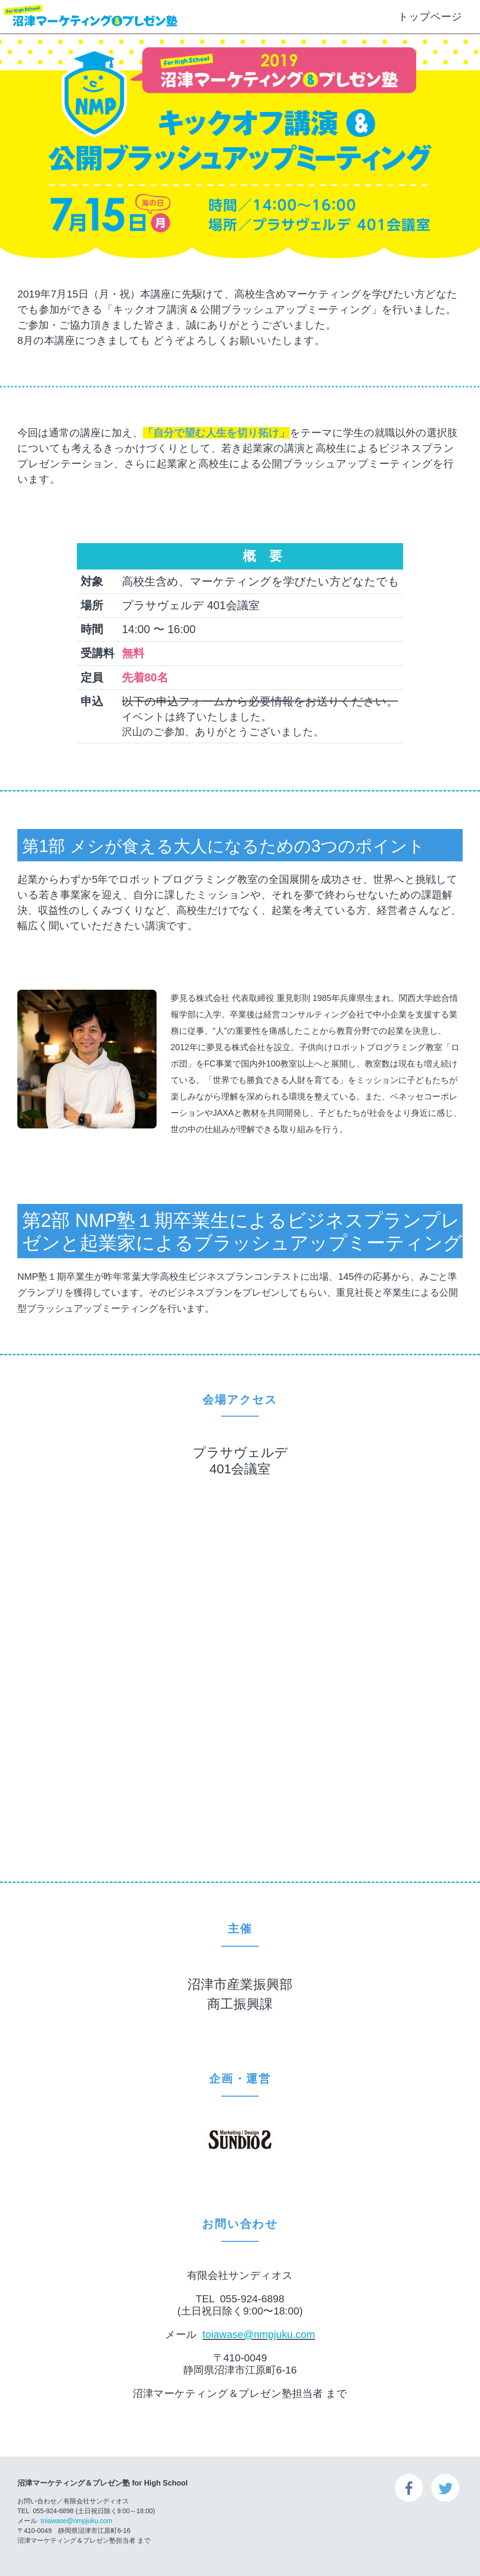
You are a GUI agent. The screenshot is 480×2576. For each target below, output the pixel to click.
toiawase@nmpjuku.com (258, 2334)
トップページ (427, 16)
